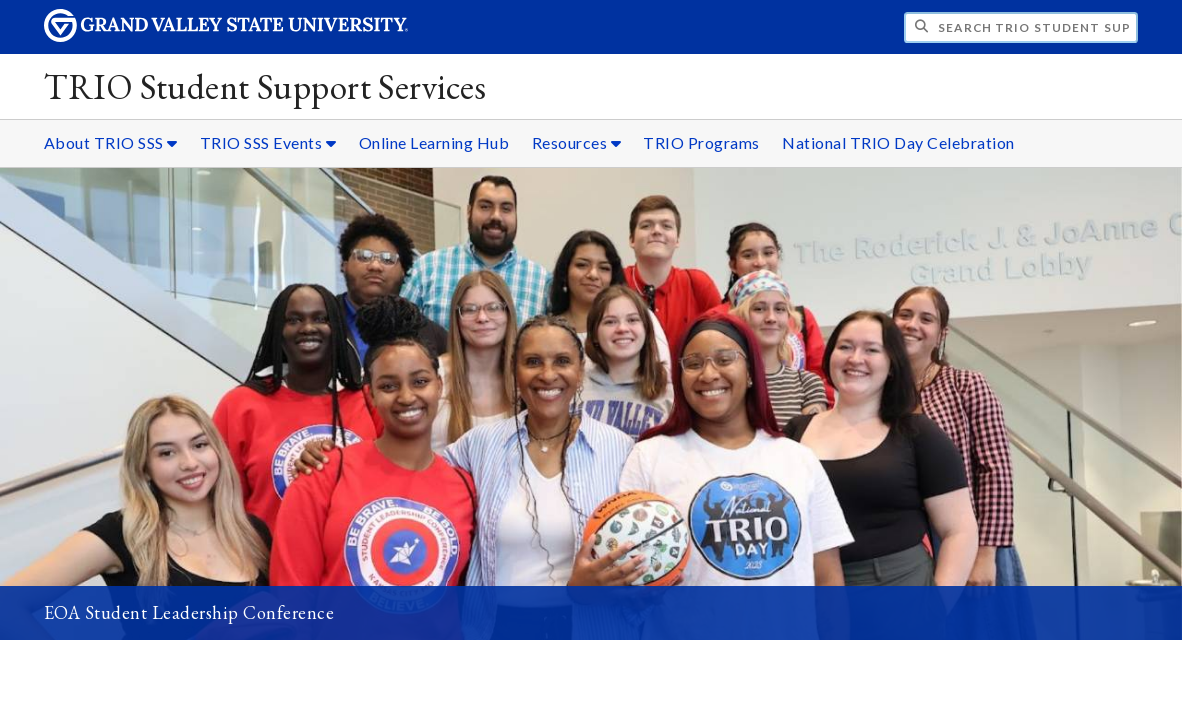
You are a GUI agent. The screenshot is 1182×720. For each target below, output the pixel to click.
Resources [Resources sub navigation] (577, 142)
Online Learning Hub (434, 142)
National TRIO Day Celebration (898, 142)
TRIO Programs (701, 142)
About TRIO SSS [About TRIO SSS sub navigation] (111, 142)
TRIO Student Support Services (265, 86)
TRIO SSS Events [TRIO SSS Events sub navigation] (268, 142)
